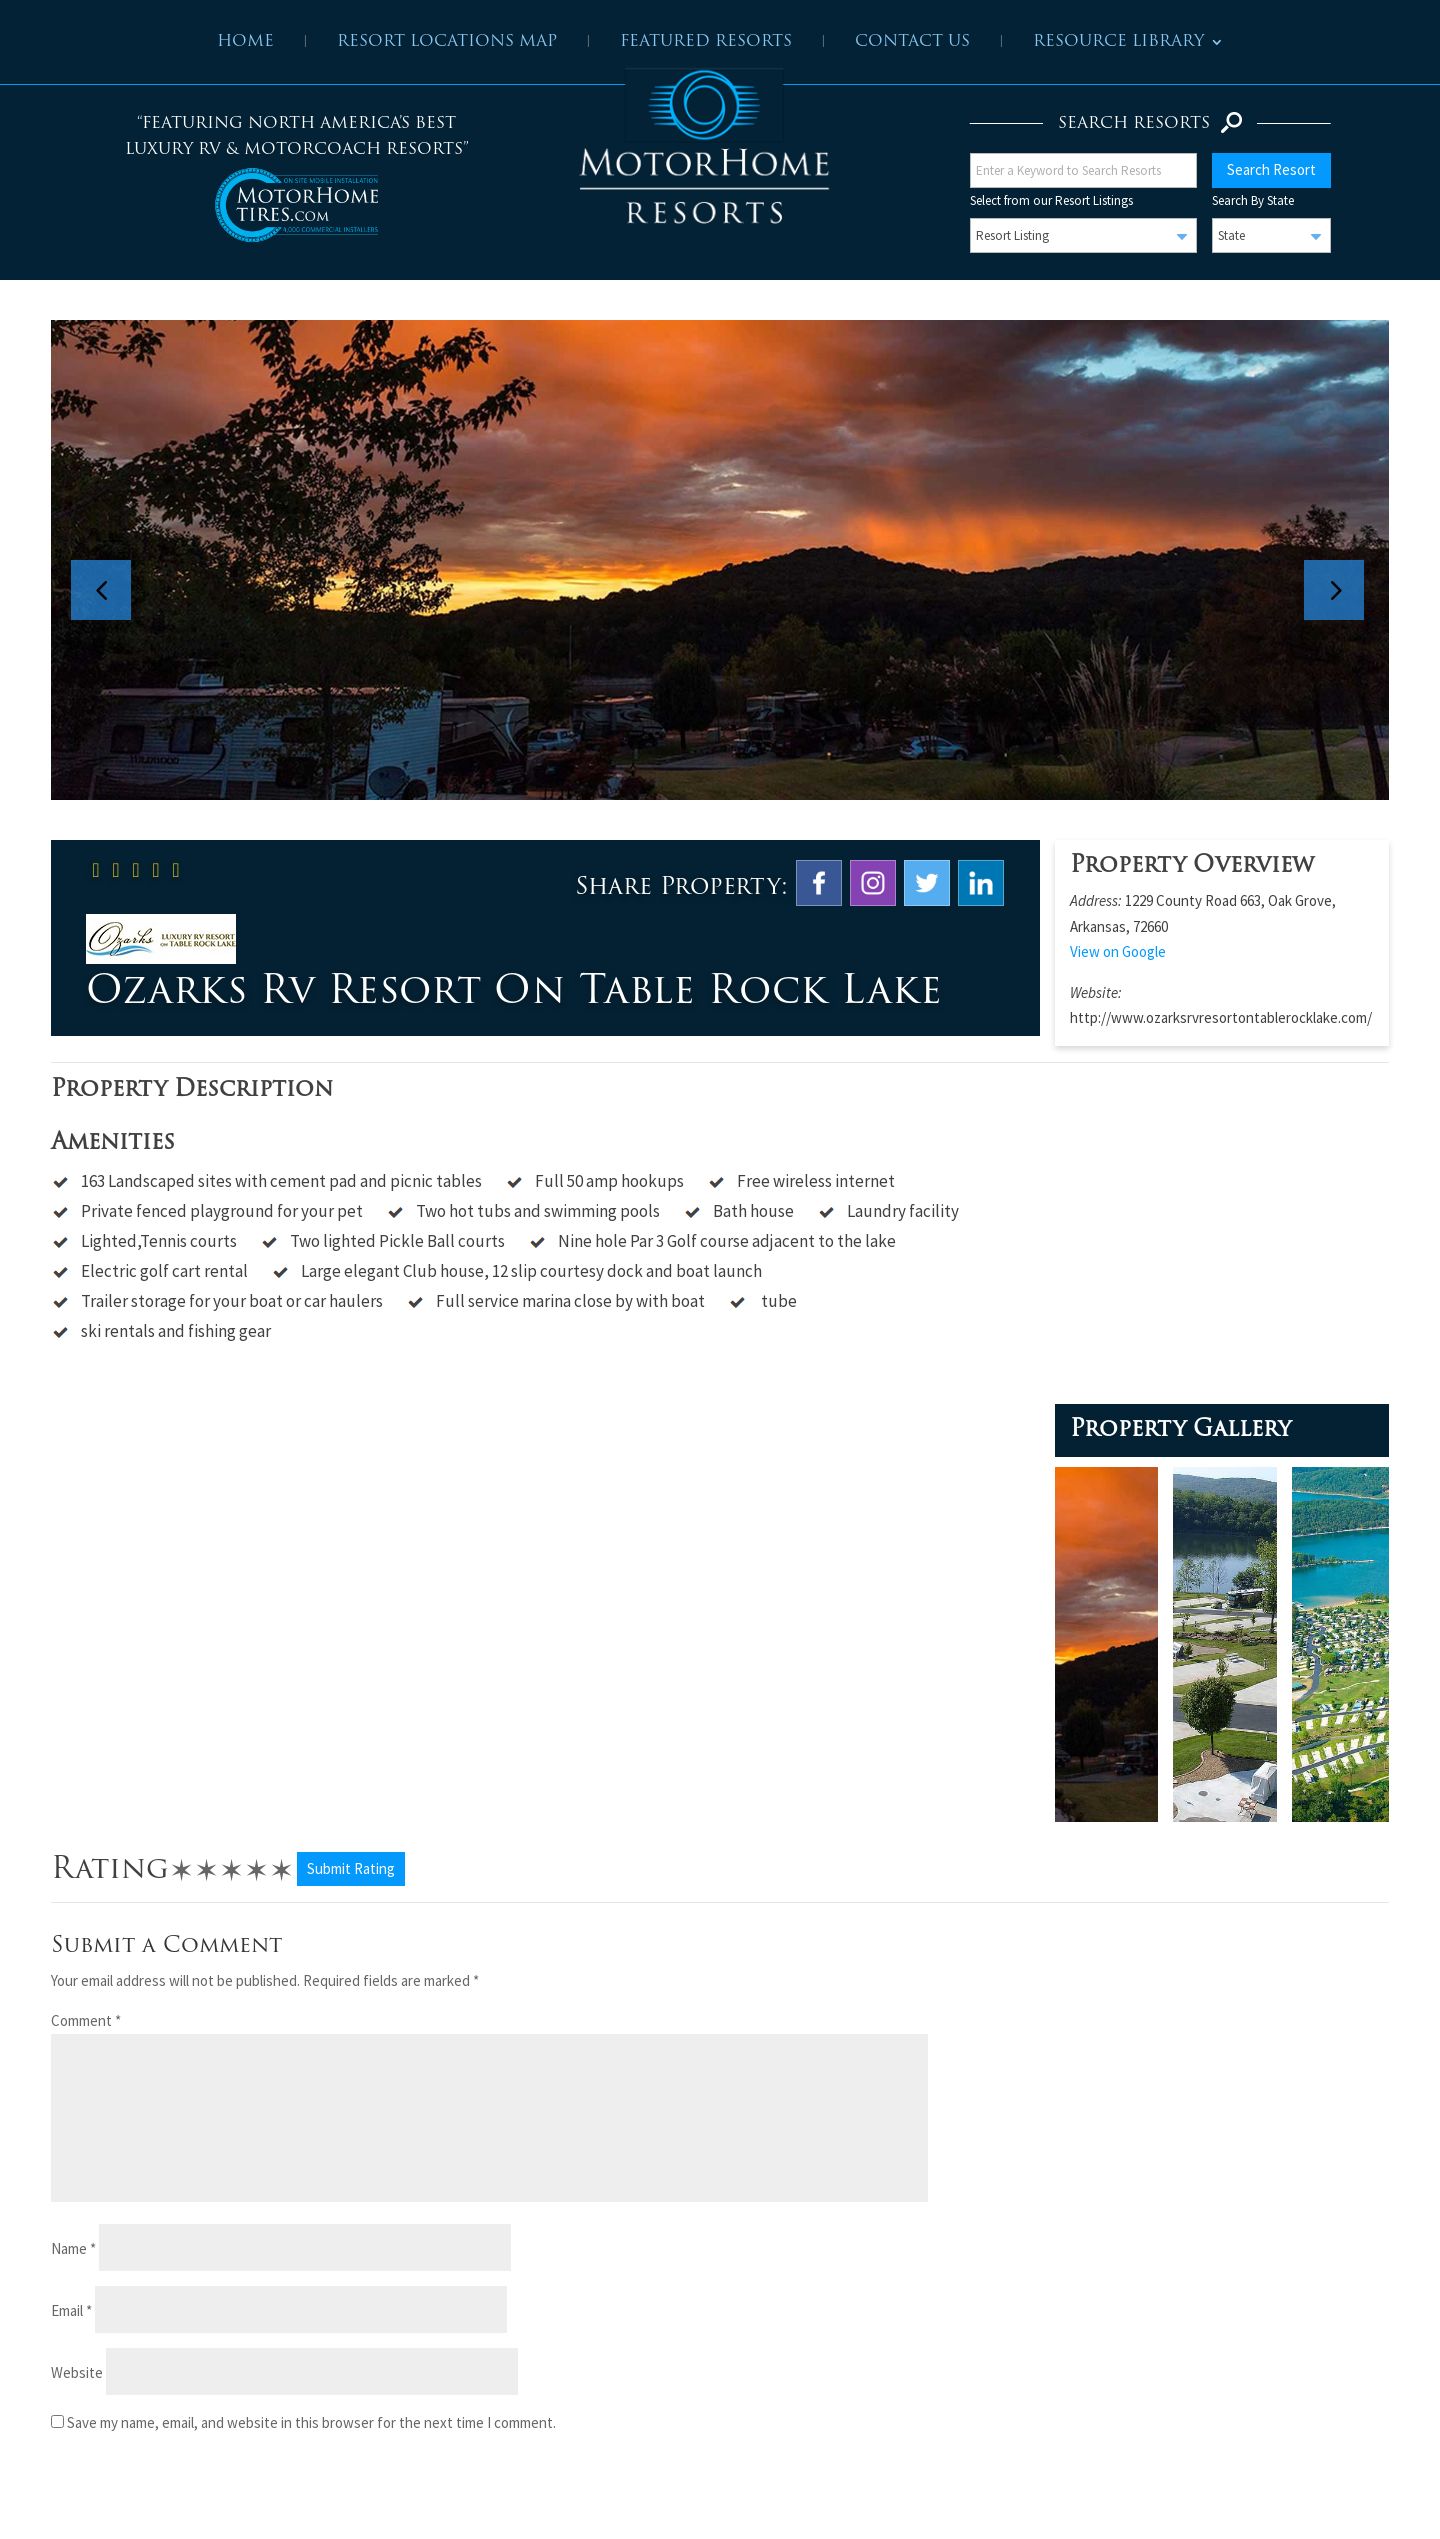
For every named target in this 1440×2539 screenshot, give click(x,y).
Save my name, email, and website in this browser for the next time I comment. (311, 2422)
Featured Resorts (706, 42)
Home (245, 42)
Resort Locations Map (447, 42)
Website (77, 2372)
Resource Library (1118, 42)
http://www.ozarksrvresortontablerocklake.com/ (1221, 1017)
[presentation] (187, 2495)
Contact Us (912, 42)
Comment (86, 2020)
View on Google (1118, 951)
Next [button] (1344, 560)
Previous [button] (111, 560)
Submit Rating (351, 1868)
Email (71, 2310)
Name (73, 2248)
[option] (720, 560)
